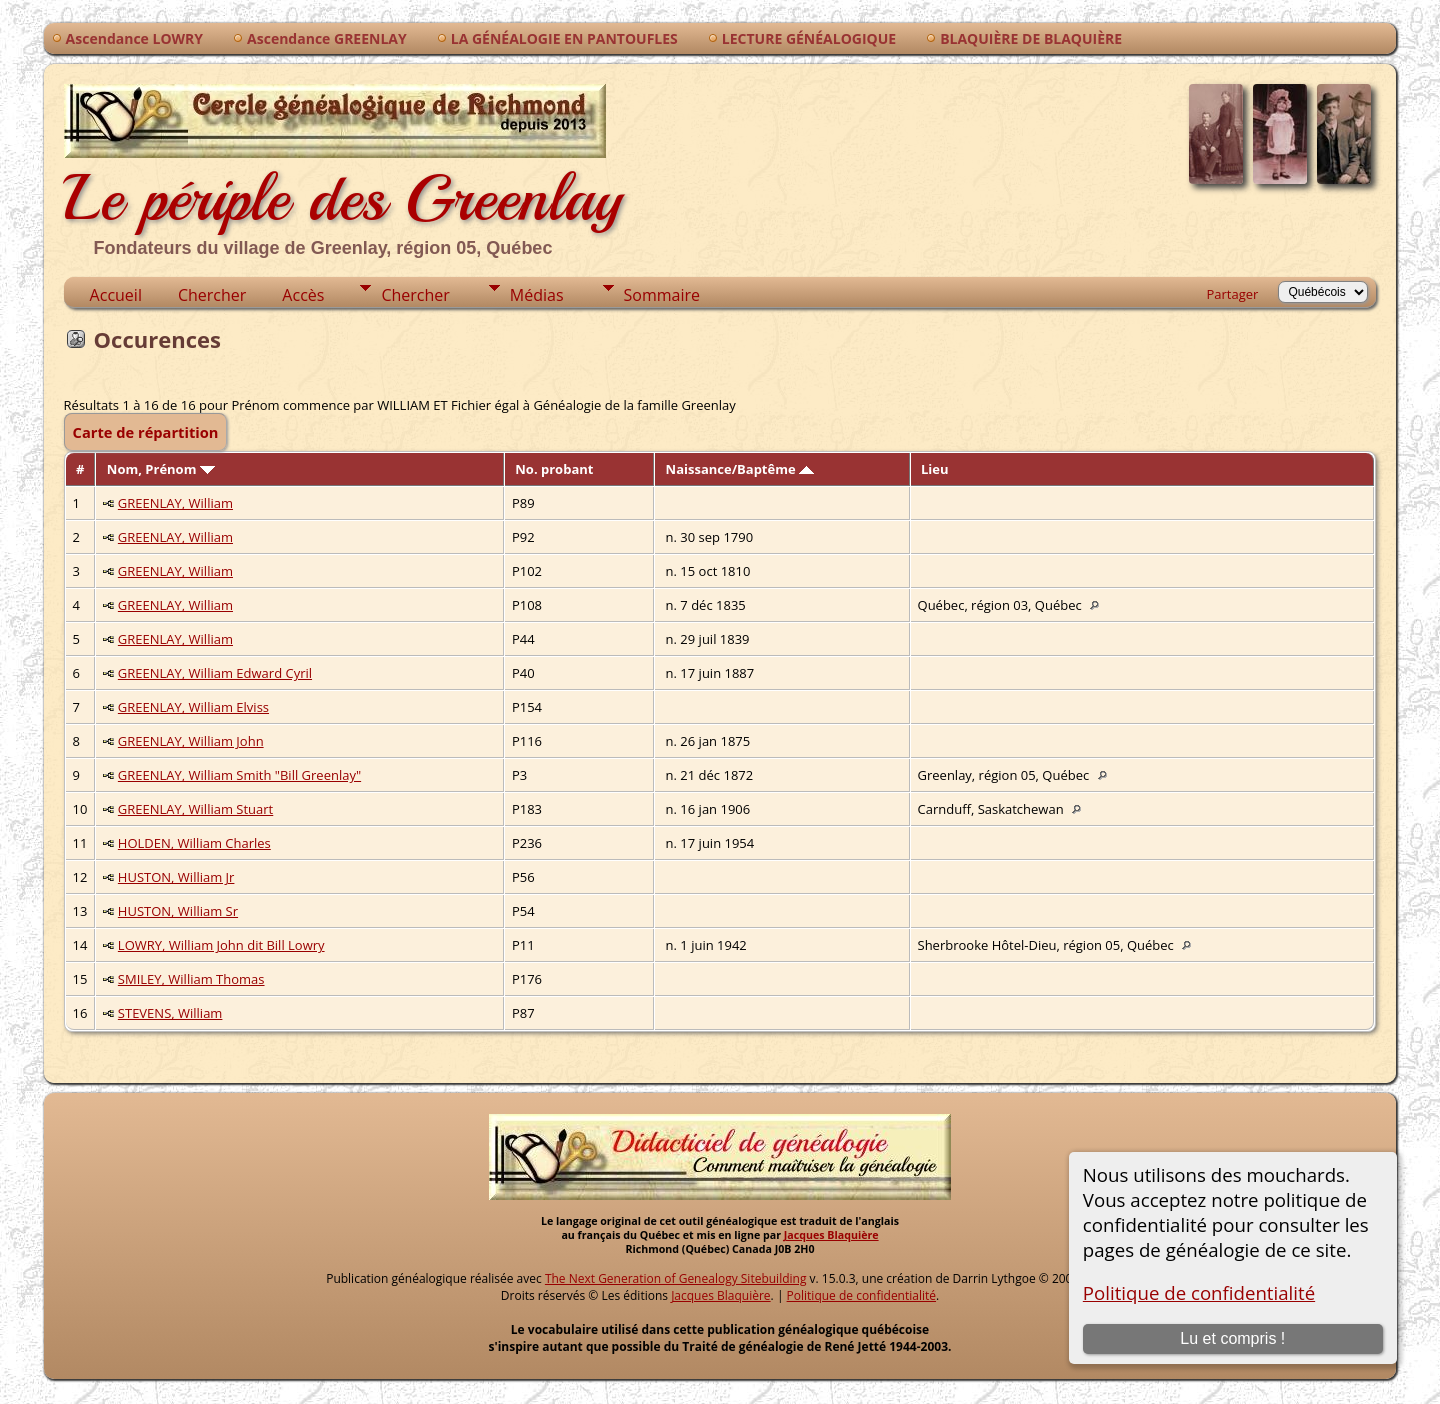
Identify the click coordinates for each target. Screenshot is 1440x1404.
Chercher (212, 295)
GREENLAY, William (175, 503)
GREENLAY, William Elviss (193, 707)
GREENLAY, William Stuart (195, 809)
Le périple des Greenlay (343, 167)
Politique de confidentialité (1199, 1292)
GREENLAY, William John (191, 741)
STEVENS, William (170, 1013)
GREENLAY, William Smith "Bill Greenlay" (239, 775)
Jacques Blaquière (831, 1235)
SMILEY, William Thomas (191, 979)
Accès (303, 295)
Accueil (116, 295)
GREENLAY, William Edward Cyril (215, 673)
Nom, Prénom (161, 469)
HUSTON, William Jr (176, 877)
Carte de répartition (146, 432)
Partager (1233, 294)
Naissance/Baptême (740, 469)
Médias (537, 295)
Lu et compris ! (1232, 1338)
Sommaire (662, 295)
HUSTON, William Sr (178, 911)
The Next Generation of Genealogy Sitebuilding (676, 1278)
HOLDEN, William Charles (194, 843)
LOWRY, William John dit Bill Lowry (221, 945)
